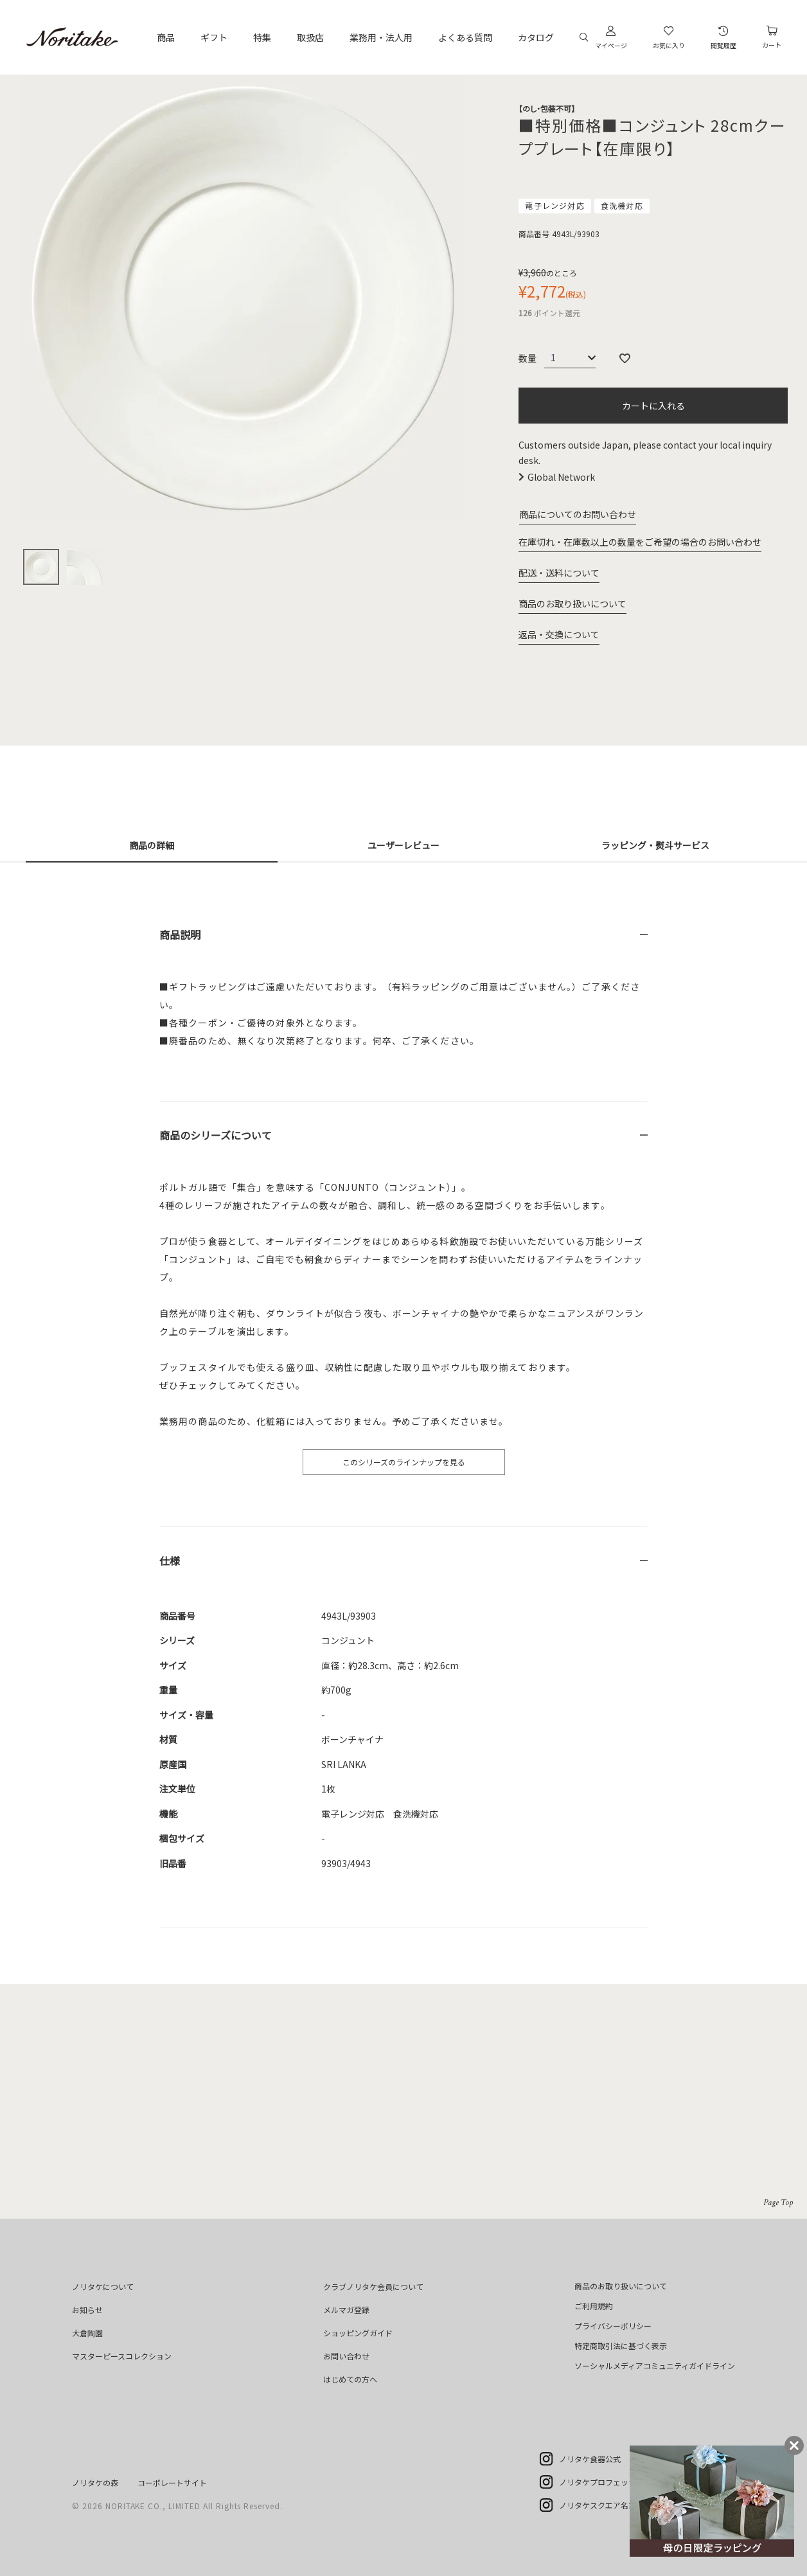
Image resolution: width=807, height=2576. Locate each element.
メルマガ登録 (346, 2309)
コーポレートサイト (172, 2482)
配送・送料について (559, 572)
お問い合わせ (346, 2355)
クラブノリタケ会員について (373, 2286)
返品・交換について (559, 634)
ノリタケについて (103, 2286)
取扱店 (310, 37)
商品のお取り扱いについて (572, 603)
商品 (166, 37)
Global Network (561, 476)
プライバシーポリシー (613, 2325)
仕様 (169, 1560)
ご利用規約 (593, 2305)
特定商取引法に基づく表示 (620, 2345)
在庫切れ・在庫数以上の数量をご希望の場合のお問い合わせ (640, 541)
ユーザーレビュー (403, 845)
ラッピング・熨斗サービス (655, 845)
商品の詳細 (151, 845)
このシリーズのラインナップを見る (403, 1461)
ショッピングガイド (358, 2332)
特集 (262, 37)
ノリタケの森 (95, 2482)
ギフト (213, 37)
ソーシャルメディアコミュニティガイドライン (654, 2365)
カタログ (536, 37)
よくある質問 (465, 37)
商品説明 (179, 934)
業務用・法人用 (381, 37)
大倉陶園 (87, 2332)
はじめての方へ (350, 2379)
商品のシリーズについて (215, 1135)
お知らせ (87, 2309)
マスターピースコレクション (122, 2355)
